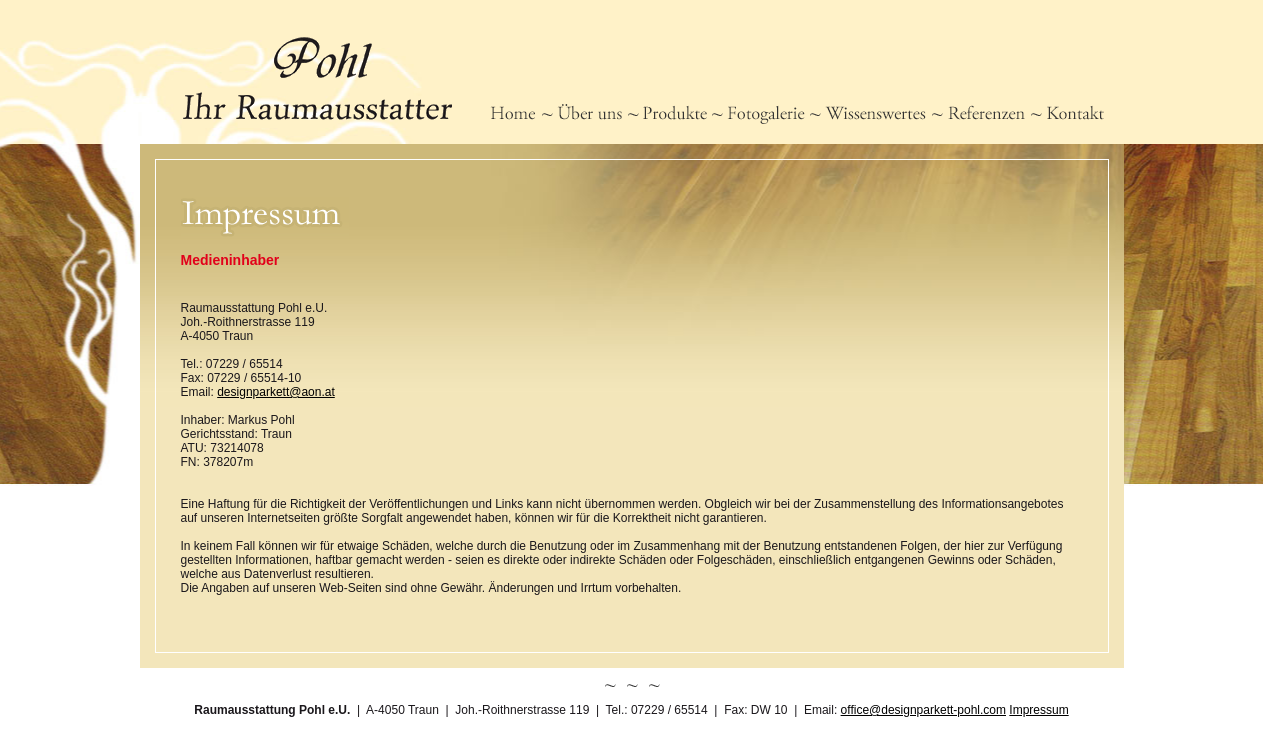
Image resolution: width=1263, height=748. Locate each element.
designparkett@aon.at (276, 392)
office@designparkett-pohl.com (923, 710)
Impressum (1038, 710)
